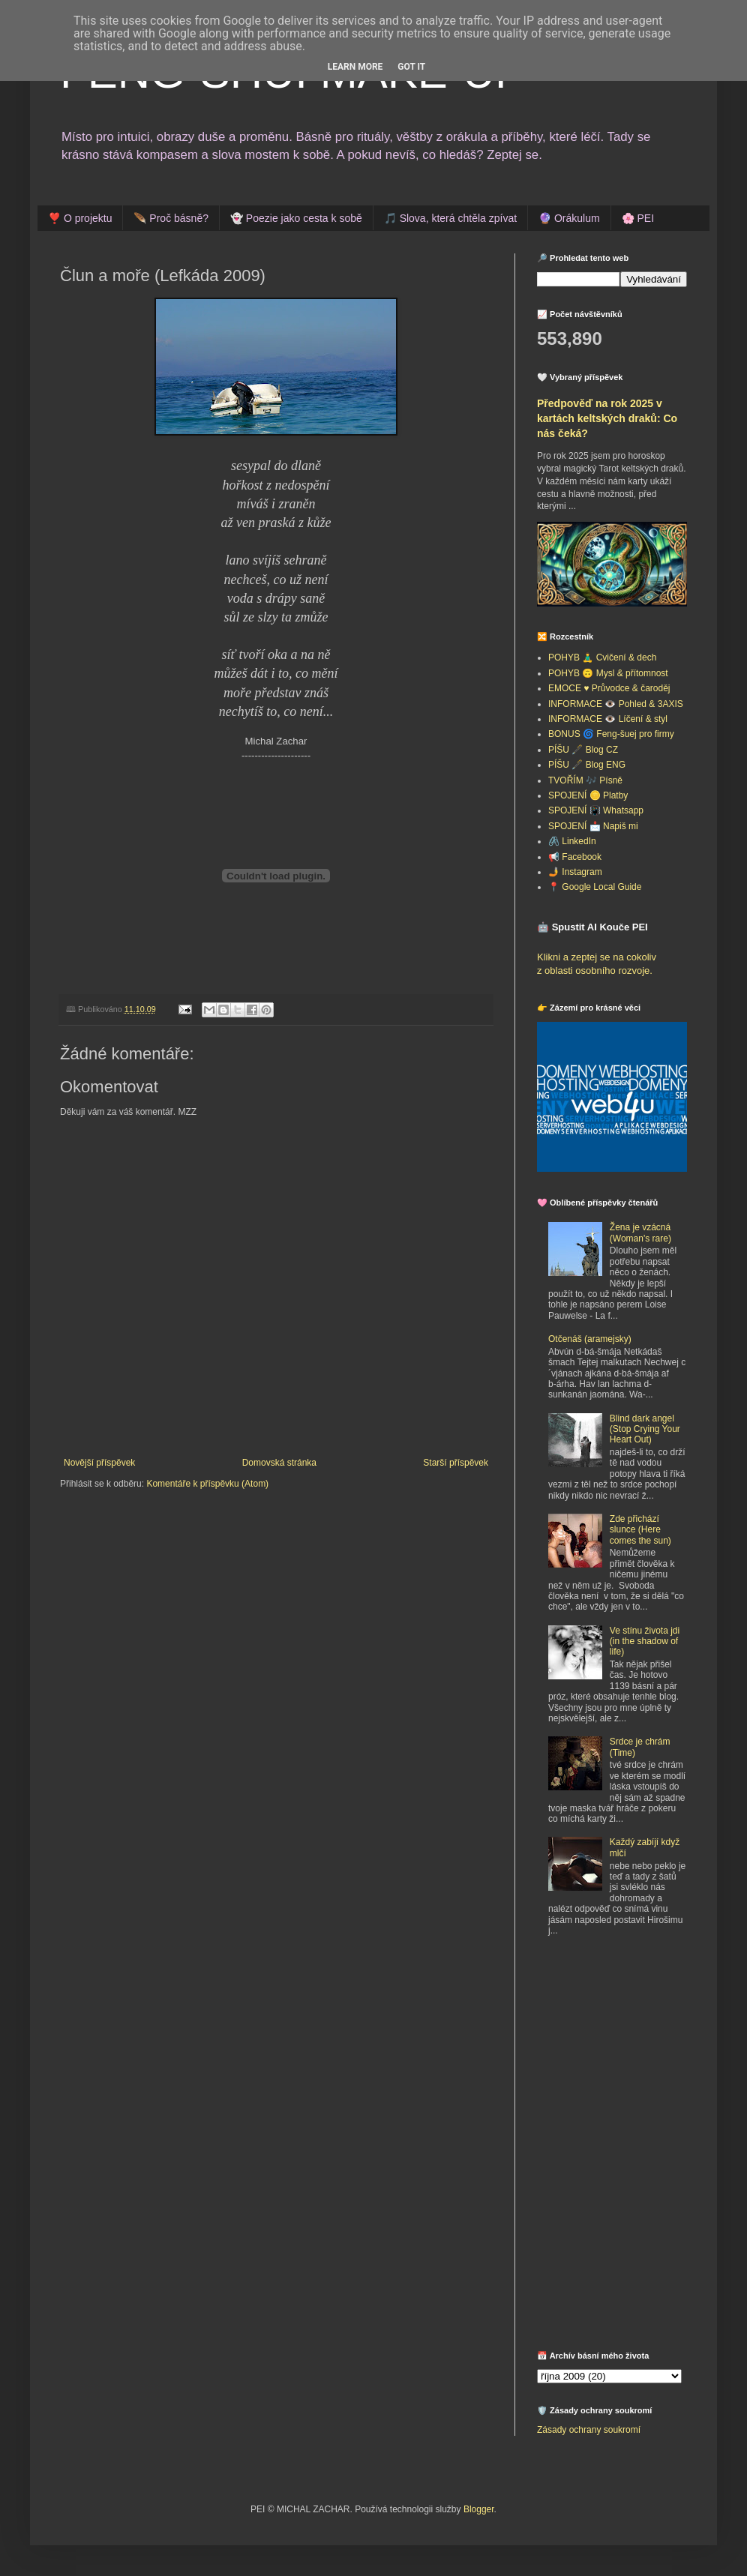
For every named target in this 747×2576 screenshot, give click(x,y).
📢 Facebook (575, 857)
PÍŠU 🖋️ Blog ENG (587, 764)
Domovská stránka (279, 1462)
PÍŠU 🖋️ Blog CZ (583, 749)
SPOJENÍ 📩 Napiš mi (593, 826)
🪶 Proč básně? (171, 218)
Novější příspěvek (99, 1462)
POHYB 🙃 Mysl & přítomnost (608, 673)
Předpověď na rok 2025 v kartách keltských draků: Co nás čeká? (607, 418)
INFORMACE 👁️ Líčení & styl (608, 719)
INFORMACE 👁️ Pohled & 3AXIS (615, 704)
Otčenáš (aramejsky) (590, 1339)
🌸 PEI (638, 218)
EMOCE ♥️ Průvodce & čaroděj (609, 688)
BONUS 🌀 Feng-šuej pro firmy (611, 734)
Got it (411, 66)
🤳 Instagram (575, 872)
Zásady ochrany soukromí (588, 2430)
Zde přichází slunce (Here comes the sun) (640, 1530)
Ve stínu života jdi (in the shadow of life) (645, 1641)
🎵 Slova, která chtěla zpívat (450, 218)
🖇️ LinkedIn (572, 841)
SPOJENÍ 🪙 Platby (588, 795)
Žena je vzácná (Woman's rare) (640, 1232)
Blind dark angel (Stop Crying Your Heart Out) (645, 1429)
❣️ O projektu (80, 218)
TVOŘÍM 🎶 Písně (585, 780)
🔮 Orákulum (569, 218)
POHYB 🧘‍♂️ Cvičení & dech (602, 657)
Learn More (355, 66)
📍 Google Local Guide (594, 887)
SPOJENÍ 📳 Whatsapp (596, 810)
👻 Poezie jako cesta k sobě (296, 218)
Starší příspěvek (455, 1462)
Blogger (479, 2509)
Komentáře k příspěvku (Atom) (207, 1483)
